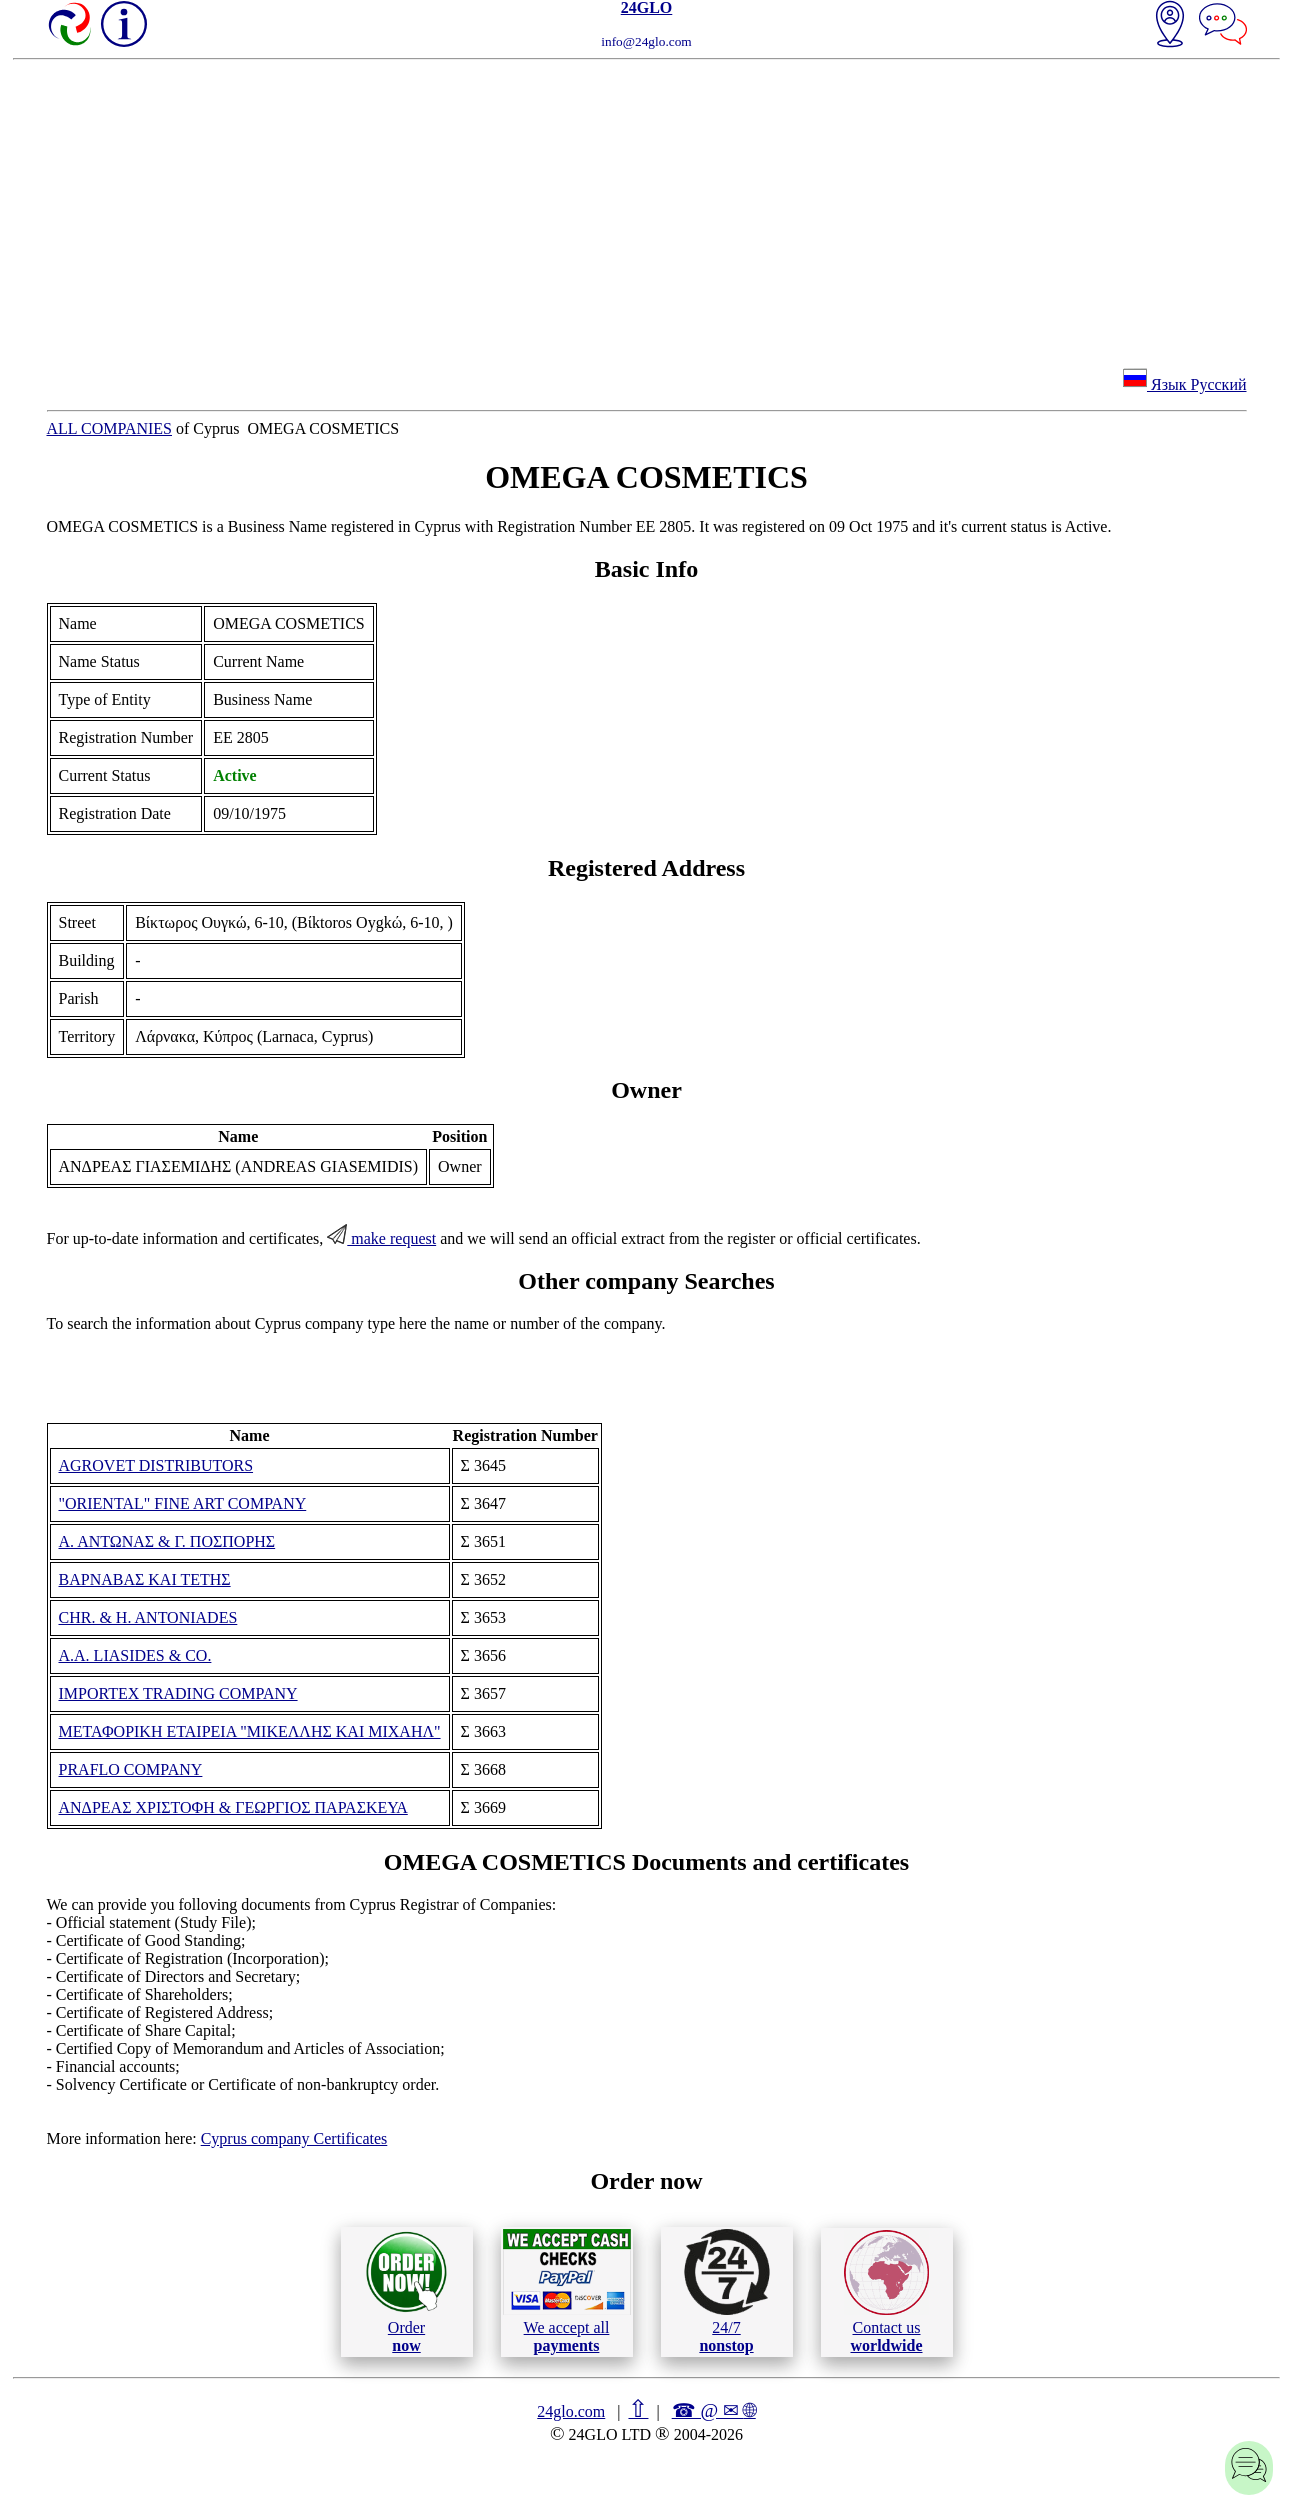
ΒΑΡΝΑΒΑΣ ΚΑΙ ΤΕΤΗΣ (145, 1579)
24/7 (727, 2291)
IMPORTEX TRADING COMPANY (178, 1693)
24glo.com (571, 2411)
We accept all (567, 2291)
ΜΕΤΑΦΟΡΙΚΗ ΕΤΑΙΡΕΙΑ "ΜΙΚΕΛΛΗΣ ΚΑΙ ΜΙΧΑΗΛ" (250, 1731)
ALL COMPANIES (110, 428)
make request (381, 1238)
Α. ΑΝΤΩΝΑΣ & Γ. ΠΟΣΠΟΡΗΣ (167, 1541)
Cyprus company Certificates (294, 2138)
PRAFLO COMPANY (131, 1769)
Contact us (886, 2292)
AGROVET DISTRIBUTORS (156, 1465)
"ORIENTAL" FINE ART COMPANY (183, 1503)
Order (406, 2291)
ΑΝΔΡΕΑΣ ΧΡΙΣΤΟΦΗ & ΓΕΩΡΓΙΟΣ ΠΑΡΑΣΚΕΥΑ (233, 1807)
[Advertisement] (647, 210)
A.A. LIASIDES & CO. (135, 1655)
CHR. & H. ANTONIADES (148, 1617)
